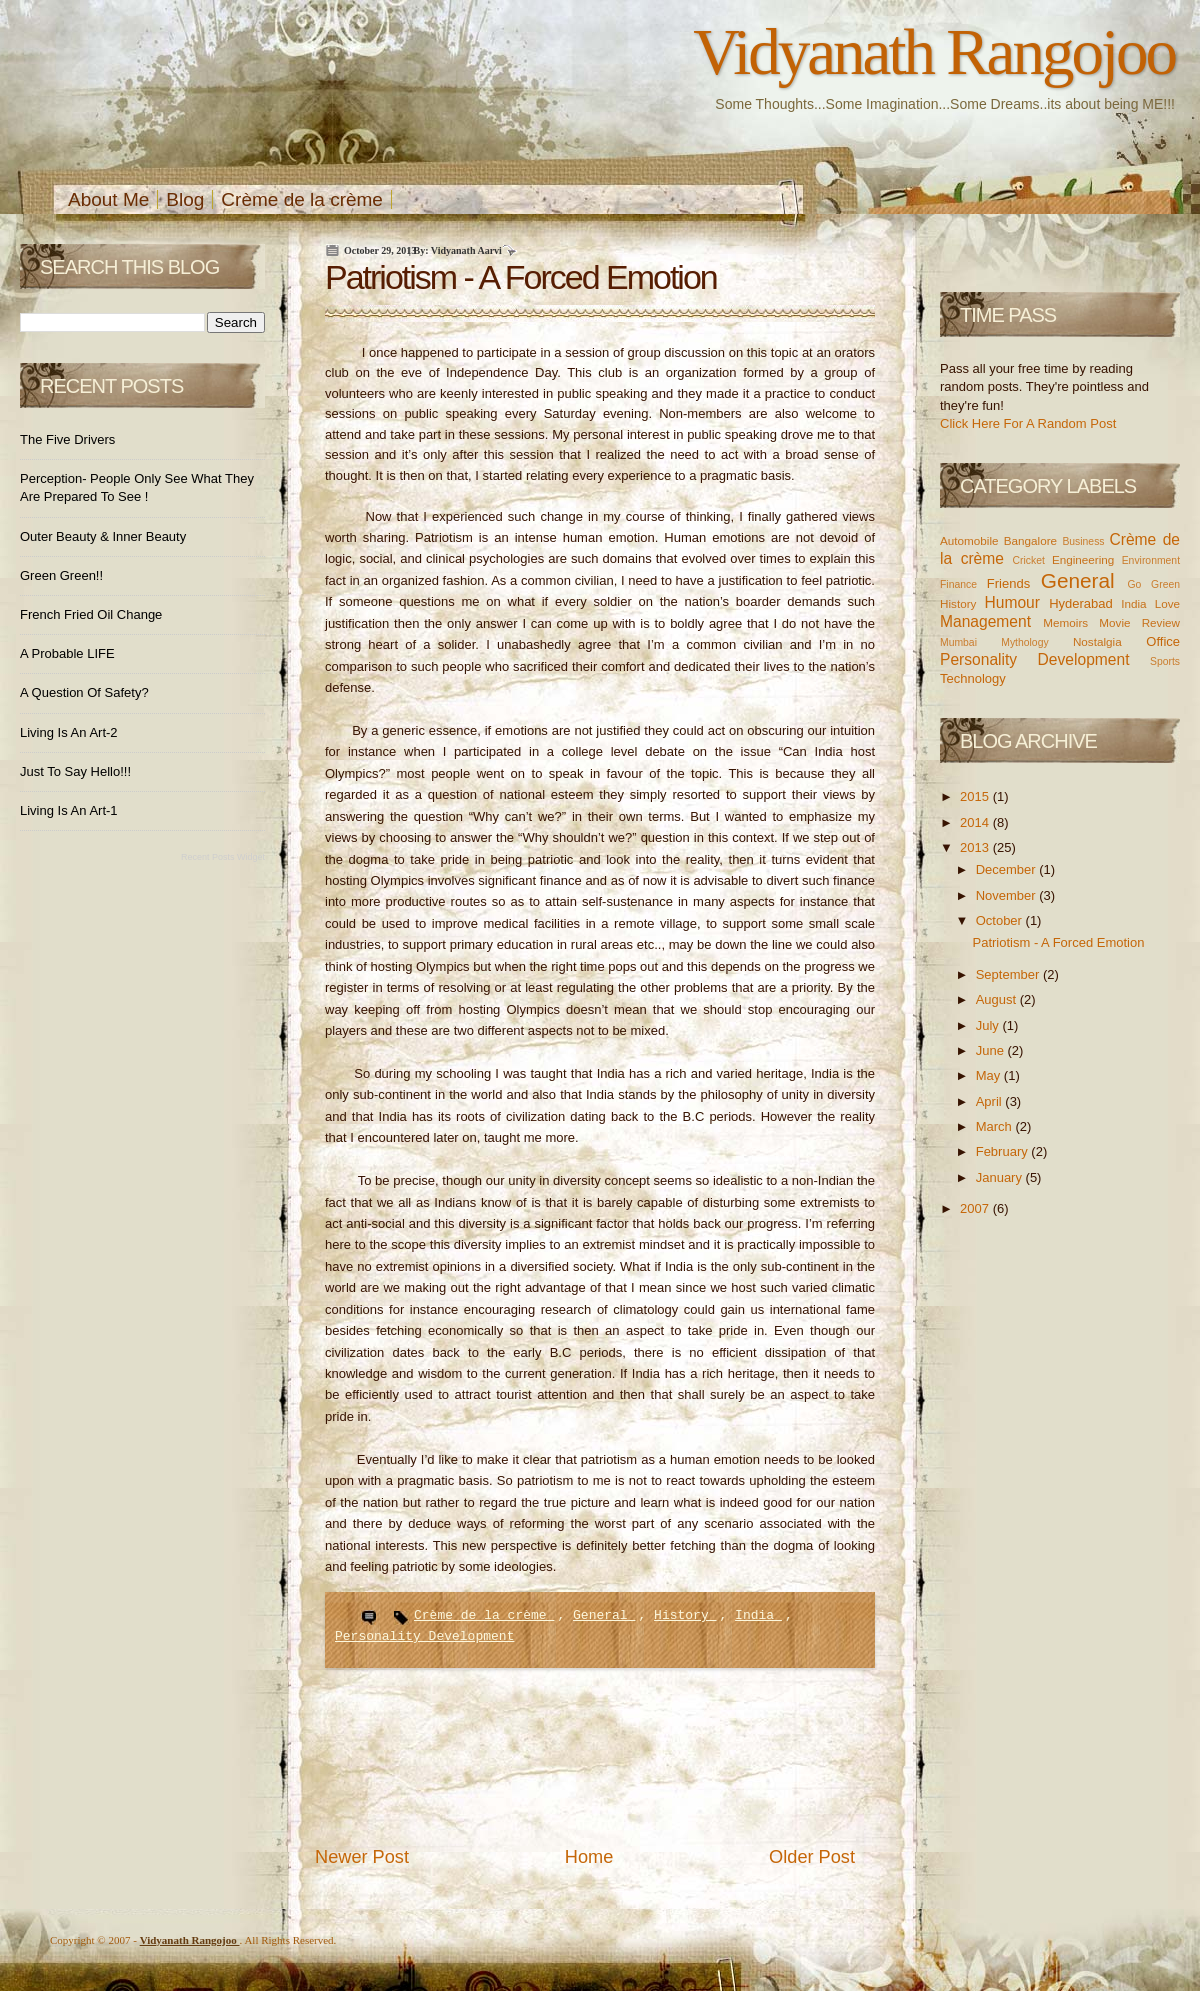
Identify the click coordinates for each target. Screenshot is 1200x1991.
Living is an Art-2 (69, 732)
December (1008, 869)
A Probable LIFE (67, 653)
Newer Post (362, 1857)
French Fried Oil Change (91, 614)
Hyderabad (1081, 603)
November (1008, 895)
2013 (976, 847)
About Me (108, 199)
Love (1167, 603)
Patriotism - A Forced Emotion (521, 277)
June (992, 1050)
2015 (976, 796)
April (991, 1101)
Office (1163, 641)
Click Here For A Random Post (1028, 423)
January (1001, 1177)
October (1001, 920)
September (1009, 974)
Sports (1165, 661)
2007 (976, 1208)
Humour (1011, 602)
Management (985, 621)
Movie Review (1139, 622)
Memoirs (1065, 622)
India (758, 1615)
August (998, 999)
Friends (1008, 583)
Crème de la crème (302, 199)
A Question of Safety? (84, 692)
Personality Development (424, 1636)
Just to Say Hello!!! (75, 771)
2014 (976, 822)
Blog (185, 199)
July (989, 1025)
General (604, 1615)
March (996, 1126)
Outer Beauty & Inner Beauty (103, 536)
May (990, 1075)
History (685, 1615)
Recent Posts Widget (223, 857)
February (1004, 1151)
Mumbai (958, 642)
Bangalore (1030, 540)
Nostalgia (1097, 641)
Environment (1151, 560)
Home (589, 1857)
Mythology (1024, 642)
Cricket (1028, 560)
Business (1083, 541)
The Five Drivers (67, 439)
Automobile (969, 540)
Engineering (1083, 559)
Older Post (812, 1857)
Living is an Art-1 (69, 810)
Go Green (1153, 584)
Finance (958, 584)
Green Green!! (61, 575)
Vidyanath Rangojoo (934, 52)
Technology (973, 678)
